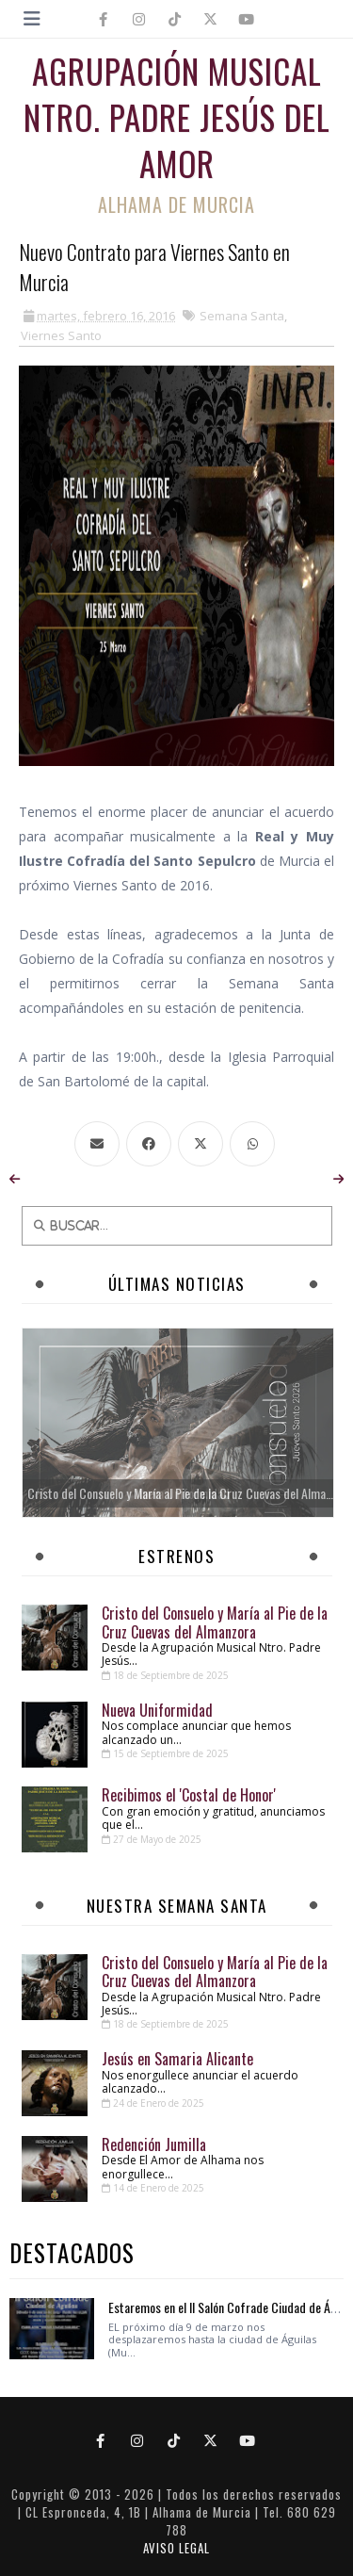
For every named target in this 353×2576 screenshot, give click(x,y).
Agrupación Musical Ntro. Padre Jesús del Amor (177, 116)
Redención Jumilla (154, 2144)
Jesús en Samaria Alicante (177, 2058)
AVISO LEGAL (176, 2547)
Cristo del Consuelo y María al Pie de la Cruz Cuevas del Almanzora (215, 1622)
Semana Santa (242, 315)
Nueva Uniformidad (157, 1710)
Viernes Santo (61, 335)
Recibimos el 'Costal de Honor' (189, 1795)
